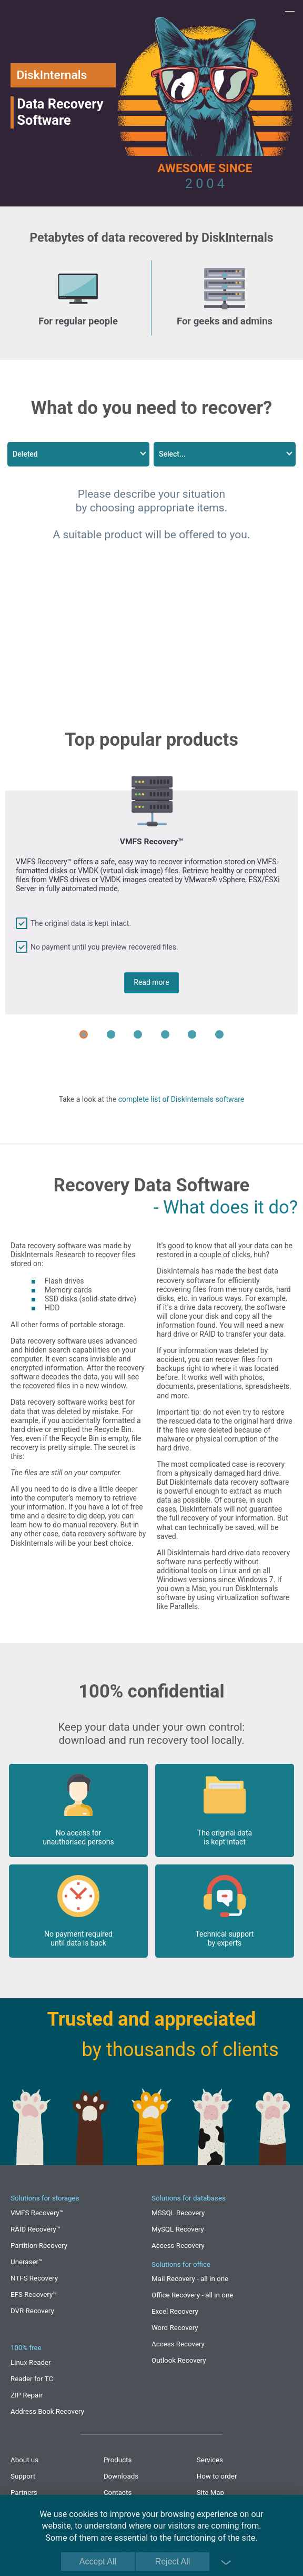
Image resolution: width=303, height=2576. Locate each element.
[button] (290, 13)
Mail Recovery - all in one (190, 2279)
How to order (217, 2476)
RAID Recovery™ (35, 2229)
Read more (151, 982)
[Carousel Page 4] (165, 1034)
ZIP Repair (27, 2395)
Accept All (97, 2561)
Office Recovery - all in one (192, 2295)
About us (24, 2460)
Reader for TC (32, 2379)
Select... (172, 454)
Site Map (210, 2492)
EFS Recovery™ (34, 2294)
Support (23, 2476)
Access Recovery (178, 2245)
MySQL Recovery (178, 2229)
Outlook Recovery (179, 2360)
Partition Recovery (39, 2245)
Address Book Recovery (47, 2411)
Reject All (172, 2561)
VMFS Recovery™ (37, 2213)
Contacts (118, 2492)
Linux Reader (31, 2362)
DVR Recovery (32, 2311)
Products (118, 2460)
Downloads (121, 2476)
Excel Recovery (175, 2311)
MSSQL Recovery (178, 2213)
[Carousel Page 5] (192, 1034)
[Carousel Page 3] (138, 1034)
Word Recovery (175, 2328)
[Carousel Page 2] (111, 1034)
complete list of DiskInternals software (181, 1099)
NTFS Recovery (34, 2278)
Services (210, 2460)
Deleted (25, 454)
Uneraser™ (27, 2262)
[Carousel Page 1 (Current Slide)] (83, 1034)
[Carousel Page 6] (219, 1034)
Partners (24, 2492)
